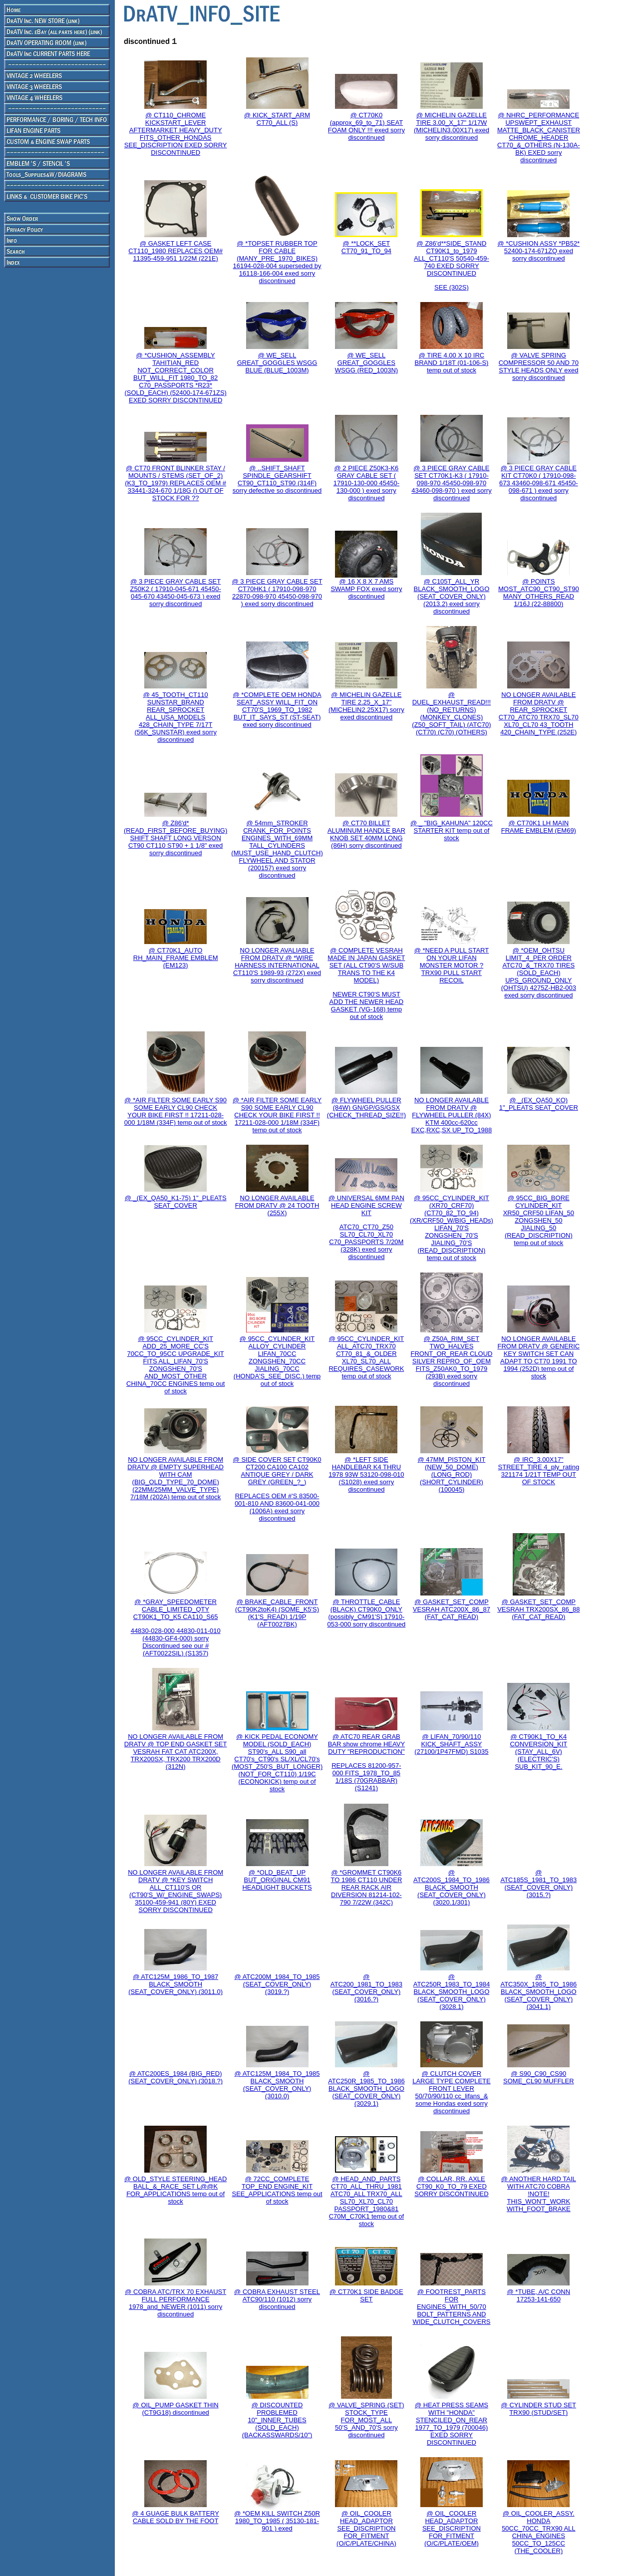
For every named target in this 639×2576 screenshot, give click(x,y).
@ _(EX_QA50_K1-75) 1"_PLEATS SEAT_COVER (176, 1201)
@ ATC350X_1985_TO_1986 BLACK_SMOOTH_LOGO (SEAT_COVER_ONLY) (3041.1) (538, 1991)
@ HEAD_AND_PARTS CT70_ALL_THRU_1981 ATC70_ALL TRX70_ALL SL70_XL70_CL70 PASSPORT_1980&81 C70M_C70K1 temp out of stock (366, 2201)
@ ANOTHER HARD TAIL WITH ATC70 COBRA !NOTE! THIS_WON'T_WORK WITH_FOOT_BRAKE (538, 2194)
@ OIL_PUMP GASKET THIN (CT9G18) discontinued (176, 2408)
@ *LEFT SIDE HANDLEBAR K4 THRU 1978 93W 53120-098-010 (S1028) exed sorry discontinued (366, 1474)
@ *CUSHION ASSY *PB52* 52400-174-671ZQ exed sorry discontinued (538, 251)
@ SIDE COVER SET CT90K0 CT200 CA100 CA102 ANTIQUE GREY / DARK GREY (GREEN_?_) (277, 1471)
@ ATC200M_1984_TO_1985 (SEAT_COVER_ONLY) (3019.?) (277, 1984)
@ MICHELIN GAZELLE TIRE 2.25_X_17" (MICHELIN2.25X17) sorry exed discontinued (366, 706)
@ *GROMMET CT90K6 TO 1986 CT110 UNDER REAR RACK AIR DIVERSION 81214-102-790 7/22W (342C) (366, 1887)
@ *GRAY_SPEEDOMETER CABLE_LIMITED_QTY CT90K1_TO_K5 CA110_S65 (175, 1609)
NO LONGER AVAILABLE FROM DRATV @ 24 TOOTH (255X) (277, 1205)
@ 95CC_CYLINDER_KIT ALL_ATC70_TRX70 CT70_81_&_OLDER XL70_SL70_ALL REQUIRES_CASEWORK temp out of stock (366, 1357)
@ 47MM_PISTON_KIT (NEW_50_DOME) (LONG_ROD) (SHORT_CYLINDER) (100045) (452, 1474)
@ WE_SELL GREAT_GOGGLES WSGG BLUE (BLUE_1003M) (277, 362)
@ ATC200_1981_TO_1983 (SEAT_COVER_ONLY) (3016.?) (366, 1988)
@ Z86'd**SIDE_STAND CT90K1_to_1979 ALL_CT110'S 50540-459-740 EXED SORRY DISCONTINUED (451, 258)
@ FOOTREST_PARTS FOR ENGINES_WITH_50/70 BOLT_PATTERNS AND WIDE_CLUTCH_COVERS (451, 2306)
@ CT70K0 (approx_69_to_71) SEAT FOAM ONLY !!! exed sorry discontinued (366, 126)
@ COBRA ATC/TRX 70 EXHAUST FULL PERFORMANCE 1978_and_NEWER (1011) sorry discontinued (175, 2303)
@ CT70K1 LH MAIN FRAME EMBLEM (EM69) (538, 826)
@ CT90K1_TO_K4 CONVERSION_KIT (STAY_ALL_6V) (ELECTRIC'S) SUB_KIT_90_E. (538, 1751)
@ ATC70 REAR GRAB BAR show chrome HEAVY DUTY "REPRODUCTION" (366, 1744)
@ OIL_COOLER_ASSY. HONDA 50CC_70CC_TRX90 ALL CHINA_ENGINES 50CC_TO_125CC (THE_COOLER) (538, 2532)
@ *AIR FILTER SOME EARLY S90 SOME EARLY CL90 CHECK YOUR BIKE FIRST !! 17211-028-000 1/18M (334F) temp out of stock (175, 1111)
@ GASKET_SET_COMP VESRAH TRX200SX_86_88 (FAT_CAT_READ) (538, 1609)
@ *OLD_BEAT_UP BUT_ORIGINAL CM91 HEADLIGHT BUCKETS (277, 1880)
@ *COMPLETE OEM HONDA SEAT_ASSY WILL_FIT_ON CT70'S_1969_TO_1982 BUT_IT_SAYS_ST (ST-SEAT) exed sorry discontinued (277, 709)
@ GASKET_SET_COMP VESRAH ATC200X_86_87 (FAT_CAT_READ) (451, 1609)
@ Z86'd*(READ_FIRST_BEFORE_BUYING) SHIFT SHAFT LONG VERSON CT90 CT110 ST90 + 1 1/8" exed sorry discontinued (175, 838)
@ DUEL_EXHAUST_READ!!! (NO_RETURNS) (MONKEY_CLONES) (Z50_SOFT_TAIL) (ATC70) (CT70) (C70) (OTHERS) (451, 713)
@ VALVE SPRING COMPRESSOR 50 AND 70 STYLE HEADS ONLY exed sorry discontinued (539, 366)
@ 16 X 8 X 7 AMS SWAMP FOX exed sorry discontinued (366, 589)
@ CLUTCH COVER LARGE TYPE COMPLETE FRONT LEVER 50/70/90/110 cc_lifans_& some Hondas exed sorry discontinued (451, 2092)
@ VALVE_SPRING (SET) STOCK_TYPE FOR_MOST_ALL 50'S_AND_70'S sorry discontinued (366, 2420)
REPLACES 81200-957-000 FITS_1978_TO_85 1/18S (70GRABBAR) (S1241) (366, 1777)
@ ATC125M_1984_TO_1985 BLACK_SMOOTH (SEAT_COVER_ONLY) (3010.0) (277, 2085)
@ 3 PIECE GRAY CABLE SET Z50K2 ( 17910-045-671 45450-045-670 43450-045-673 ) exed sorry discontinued (175, 593)
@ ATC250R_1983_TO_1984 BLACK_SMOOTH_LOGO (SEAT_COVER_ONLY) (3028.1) (451, 1991)
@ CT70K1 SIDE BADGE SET (366, 2295)
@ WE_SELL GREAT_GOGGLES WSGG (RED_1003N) (366, 362)
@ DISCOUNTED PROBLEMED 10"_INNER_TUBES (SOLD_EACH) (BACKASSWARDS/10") (277, 2420)
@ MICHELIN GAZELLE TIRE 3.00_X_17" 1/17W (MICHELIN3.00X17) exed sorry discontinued (451, 126)
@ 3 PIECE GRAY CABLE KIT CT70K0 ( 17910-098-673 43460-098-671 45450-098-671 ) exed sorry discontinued (538, 483)
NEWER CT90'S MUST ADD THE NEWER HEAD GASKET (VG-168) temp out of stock (366, 1005)
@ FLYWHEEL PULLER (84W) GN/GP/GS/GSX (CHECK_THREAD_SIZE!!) (366, 1107)
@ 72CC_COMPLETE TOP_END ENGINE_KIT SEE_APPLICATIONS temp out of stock (277, 2190)
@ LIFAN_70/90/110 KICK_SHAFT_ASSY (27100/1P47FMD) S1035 (451, 1744)
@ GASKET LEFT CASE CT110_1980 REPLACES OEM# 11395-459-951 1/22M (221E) (175, 251)
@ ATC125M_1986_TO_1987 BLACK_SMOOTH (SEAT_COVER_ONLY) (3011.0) (175, 1984)
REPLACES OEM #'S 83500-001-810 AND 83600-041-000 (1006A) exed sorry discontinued (277, 1507)
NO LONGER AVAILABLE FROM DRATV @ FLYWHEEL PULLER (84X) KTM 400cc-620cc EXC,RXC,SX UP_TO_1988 (451, 1115)
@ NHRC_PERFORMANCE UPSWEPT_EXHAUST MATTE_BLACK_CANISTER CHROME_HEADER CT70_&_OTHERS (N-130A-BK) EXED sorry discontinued (538, 137)
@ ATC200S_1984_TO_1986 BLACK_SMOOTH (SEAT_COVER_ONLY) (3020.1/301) (451, 1887)
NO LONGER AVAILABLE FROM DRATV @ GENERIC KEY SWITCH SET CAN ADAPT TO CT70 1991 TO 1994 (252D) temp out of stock (539, 1357)
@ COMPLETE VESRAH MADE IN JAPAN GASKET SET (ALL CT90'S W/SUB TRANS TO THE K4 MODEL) (366, 965)
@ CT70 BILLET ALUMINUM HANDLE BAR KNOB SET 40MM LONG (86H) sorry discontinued (366, 834)
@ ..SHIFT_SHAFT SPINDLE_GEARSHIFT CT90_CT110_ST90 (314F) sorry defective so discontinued (277, 479)
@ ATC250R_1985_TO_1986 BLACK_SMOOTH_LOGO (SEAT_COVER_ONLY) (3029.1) (366, 2088)
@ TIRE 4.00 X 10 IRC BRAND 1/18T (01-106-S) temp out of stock (452, 362)
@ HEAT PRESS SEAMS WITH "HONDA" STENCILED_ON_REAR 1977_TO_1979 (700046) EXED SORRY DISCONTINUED (451, 2423)
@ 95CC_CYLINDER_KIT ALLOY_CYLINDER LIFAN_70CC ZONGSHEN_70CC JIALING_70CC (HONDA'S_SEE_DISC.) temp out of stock (277, 1361)
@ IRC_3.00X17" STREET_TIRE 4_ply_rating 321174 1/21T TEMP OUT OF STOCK (539, 1471)
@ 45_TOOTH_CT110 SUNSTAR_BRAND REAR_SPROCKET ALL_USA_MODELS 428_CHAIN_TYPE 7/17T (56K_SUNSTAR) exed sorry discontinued (175, 717)
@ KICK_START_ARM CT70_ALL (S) (277, 118)
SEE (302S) (451, 287)
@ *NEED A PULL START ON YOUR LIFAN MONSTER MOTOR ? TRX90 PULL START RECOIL (451, 965)
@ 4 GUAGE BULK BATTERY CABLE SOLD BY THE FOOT (175, 2517)
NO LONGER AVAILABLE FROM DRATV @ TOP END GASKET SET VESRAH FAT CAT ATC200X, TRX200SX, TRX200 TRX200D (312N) (175, 1751)
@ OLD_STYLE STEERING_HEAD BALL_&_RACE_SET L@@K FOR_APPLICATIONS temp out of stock (175, 2190)
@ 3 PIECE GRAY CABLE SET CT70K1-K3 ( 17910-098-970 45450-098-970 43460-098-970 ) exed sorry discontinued (451, 483)
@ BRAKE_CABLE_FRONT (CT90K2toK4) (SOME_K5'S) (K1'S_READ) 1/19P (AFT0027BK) (277, 1613)
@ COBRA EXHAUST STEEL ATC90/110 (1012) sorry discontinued (277, 2299)
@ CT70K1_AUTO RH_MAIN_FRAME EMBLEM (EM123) (175, 958)
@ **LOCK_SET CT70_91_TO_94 (366, 247)
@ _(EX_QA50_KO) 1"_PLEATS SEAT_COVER (538, 1103)
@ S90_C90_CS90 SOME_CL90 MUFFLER (538, 2077)
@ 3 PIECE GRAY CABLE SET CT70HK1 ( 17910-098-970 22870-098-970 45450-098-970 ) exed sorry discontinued (277, 593)
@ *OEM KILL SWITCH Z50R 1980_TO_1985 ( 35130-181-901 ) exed (277, 2521)
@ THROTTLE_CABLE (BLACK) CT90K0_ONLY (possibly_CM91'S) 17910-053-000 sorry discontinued (366, 1613)
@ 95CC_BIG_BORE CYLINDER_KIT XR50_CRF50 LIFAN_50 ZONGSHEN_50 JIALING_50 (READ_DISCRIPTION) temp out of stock (538, 1220)
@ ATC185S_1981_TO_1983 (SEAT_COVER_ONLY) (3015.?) (538, 1884)
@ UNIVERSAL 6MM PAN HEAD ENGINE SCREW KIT (366, 1205)
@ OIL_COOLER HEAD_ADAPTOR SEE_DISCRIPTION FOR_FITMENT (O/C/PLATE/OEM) (451, 2528)
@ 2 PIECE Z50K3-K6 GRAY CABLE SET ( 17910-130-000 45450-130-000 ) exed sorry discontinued (366, 483)
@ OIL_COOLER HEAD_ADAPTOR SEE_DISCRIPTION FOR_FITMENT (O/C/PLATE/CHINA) (366, 2528)
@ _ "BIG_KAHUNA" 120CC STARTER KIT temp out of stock (451, 830)
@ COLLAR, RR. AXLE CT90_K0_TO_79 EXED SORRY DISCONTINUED (451, 2186)
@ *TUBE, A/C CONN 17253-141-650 (539, 2295)
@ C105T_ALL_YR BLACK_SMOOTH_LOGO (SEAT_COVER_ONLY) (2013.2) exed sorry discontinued (452, 596)
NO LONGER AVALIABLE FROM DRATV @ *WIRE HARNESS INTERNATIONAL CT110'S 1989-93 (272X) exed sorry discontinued (277, 965)
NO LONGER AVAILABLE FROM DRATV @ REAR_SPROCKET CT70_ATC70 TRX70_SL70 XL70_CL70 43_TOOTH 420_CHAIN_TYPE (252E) (539, 713)
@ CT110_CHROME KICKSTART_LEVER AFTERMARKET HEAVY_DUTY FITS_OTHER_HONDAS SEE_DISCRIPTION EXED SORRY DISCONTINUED (175, 133)
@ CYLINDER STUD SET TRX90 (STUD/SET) (538, 2408)
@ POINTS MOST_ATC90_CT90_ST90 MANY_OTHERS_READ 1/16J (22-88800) (538, 593)
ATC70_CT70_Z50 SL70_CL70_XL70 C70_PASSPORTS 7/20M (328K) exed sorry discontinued (366, 1242)
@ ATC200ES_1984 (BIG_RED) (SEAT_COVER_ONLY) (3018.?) (175, 2077)
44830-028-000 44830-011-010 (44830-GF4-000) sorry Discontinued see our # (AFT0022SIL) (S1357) (176, 1642)
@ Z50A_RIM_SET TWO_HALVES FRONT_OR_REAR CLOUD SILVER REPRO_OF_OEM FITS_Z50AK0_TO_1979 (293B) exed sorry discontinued (451, 1361)
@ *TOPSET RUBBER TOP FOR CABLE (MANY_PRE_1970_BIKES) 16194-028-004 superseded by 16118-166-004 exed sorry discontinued (277, 262)
